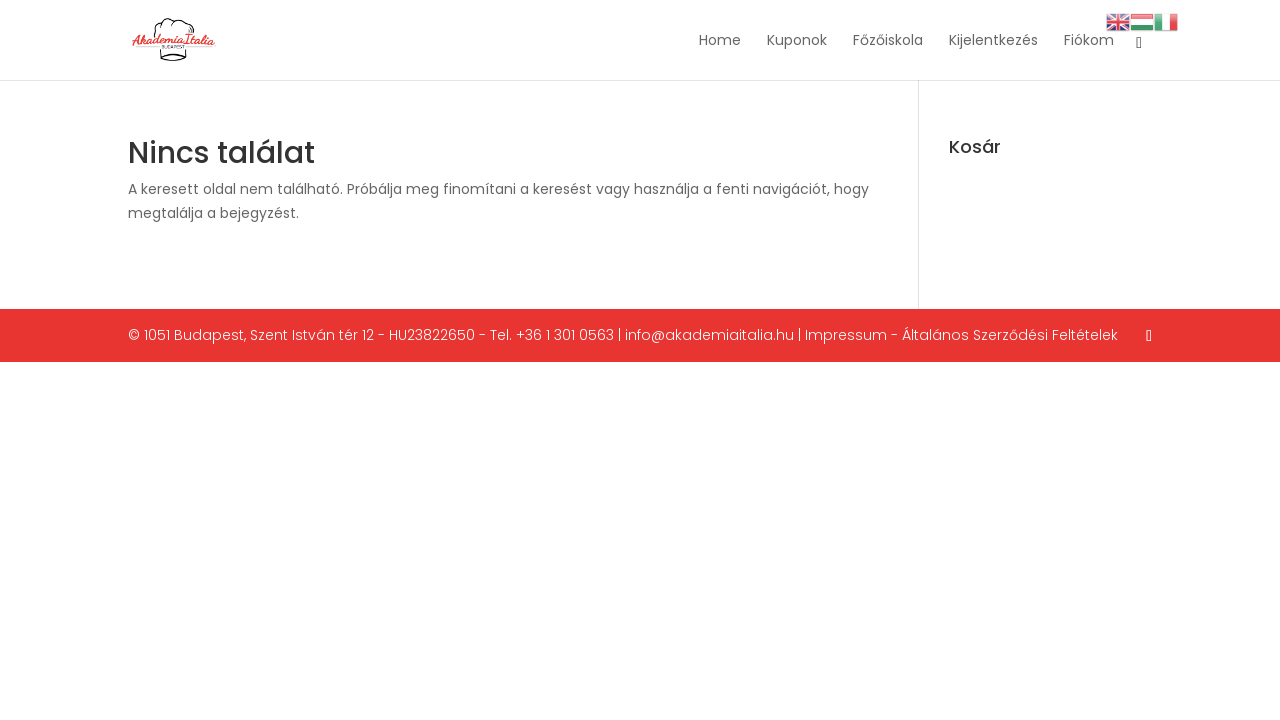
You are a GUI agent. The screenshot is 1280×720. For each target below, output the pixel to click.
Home (720, 41)
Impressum (846, 335)
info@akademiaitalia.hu (709, 335)
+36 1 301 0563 (565, 335)
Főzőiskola (888, 41)
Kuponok (797, 41)
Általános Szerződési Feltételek (1010, 335)
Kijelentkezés (993, 41)
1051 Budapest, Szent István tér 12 (259, 335)
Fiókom (1089, 41)
